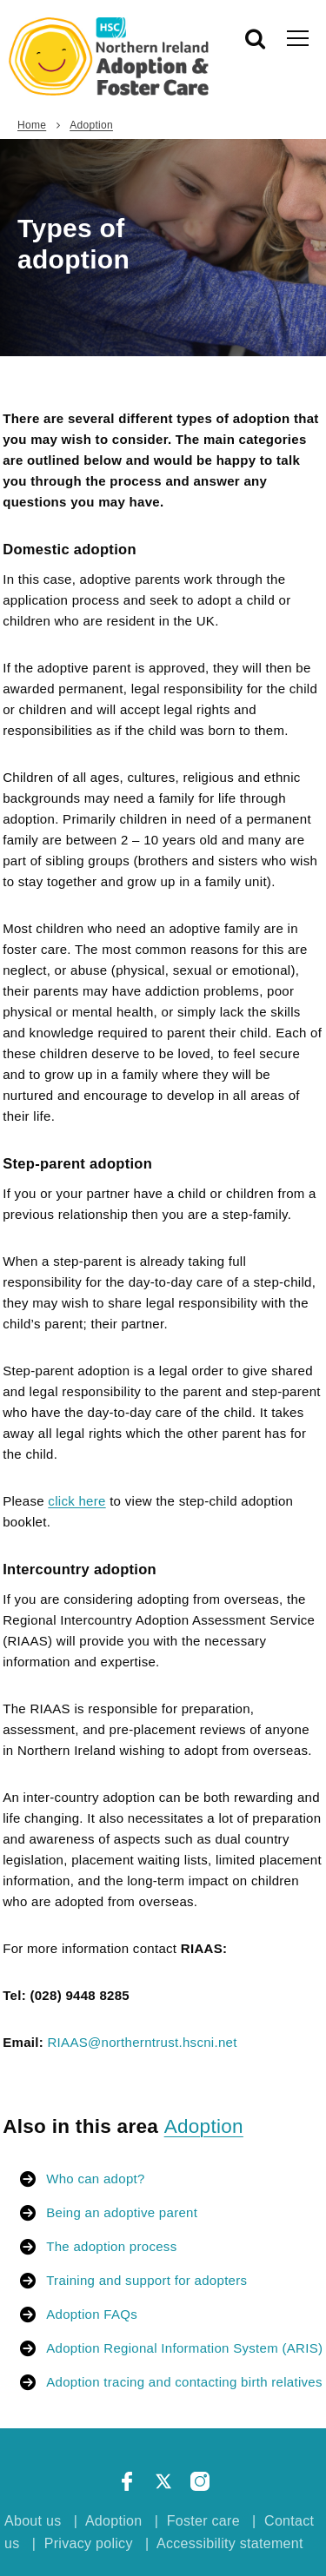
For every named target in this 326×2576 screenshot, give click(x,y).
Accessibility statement (229, 2543)
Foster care (203, 2520)
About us (33, 2520)
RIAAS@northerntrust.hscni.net (141, 2042)
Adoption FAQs (91, 2314)
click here (76, 1500)
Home (31, 125)
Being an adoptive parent (121, 2212)
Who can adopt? (95, 2178)
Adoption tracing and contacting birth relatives (184, 2381)
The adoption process (111, 2246)
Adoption (91, 125)
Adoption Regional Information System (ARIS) (184, 2348)
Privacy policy (88, 2543)
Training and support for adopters (146, 2280)
